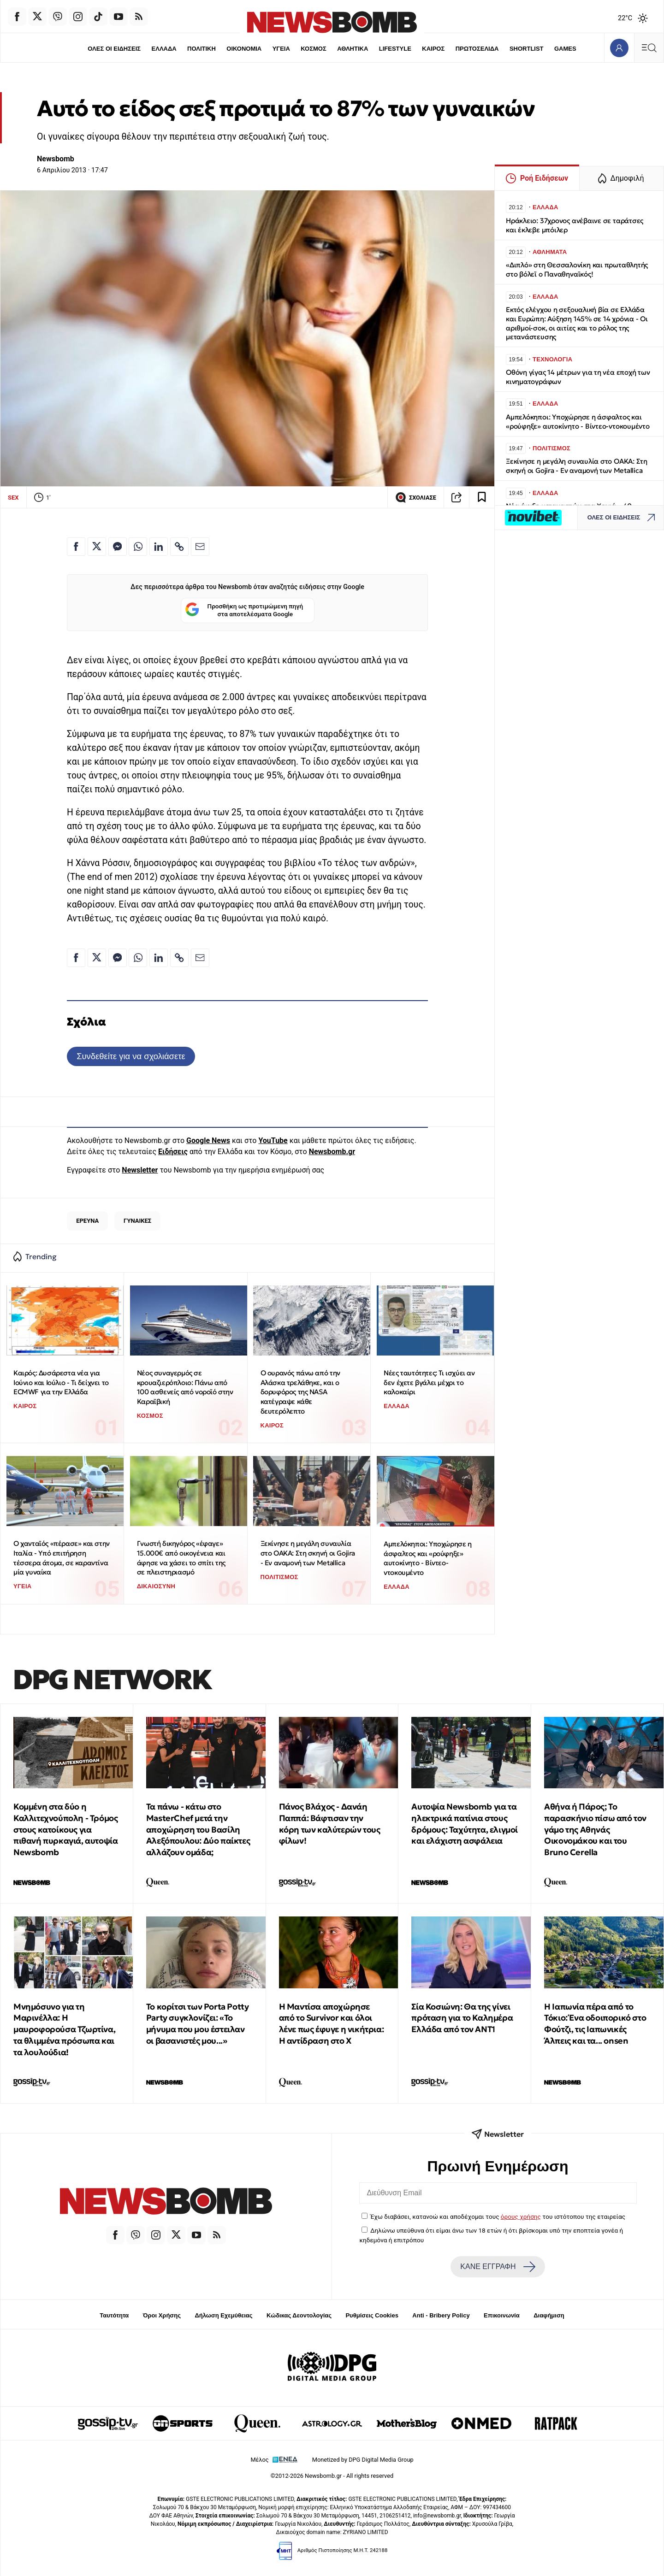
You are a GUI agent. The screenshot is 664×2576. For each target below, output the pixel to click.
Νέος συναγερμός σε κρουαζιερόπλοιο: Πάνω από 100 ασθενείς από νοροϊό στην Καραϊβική (185, 1387)
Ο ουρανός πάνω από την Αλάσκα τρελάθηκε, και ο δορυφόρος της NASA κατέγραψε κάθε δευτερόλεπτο (300, 1391)
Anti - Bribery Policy (440, 2315)
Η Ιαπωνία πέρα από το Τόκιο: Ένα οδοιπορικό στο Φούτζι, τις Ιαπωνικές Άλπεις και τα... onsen (595, 2023)
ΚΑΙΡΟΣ (433, 48)
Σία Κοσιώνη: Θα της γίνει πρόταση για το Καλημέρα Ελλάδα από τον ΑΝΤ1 (462, 2018)
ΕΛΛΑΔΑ (164, 48)
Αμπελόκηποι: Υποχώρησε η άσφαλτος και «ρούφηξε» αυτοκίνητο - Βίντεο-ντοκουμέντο (427, 1558)
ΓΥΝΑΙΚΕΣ (137, 1220)
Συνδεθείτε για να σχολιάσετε (131, 1056)
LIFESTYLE (395, 48)
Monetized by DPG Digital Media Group (363, 2459)
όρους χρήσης (521, 2216)
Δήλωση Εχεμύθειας (223, 2315)
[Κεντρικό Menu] (649, 47)
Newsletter (140, 1170)
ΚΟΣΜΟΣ (313, 48)
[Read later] (481, 497)
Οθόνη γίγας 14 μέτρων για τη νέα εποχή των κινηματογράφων (578, 377)
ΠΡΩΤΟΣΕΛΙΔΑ (477, 48)
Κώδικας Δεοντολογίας (299, 2315)
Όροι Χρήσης (162, 2315)
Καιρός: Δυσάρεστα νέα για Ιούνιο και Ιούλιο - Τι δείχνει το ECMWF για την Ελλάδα (61, 1382)
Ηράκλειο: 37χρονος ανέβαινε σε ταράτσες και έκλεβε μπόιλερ (574, 225)
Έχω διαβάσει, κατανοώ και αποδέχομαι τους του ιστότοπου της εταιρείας (497, 2216)
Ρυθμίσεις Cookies (371, 2315)
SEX (13, 497)
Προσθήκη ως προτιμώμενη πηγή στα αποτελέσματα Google (244, 610)
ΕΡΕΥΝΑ (87, 1220)
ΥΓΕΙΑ (281, 48)
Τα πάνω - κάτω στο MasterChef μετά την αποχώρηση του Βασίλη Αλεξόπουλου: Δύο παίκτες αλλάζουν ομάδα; (198, 1829)
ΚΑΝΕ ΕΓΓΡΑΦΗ (497, 2267)
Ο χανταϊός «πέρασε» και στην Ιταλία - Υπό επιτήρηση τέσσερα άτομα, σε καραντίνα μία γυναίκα (61, 1557)
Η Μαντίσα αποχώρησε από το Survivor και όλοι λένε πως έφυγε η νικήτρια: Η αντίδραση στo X (331, 2023)
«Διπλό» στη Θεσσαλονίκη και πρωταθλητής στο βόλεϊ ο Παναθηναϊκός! (577, 269)
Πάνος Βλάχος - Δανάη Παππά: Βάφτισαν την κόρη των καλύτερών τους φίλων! (329, 1823)
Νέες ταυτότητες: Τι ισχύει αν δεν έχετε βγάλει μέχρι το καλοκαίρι (429, 1382)
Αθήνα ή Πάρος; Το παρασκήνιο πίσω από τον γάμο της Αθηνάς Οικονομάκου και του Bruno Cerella (595, 1829)
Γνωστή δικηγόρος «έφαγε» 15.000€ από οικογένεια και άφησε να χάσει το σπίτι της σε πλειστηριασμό (181, 1557)
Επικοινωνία (502, 2315)
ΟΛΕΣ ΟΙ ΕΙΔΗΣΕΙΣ (114, 48)
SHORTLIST (527, 48)
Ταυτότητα (114, 2315)
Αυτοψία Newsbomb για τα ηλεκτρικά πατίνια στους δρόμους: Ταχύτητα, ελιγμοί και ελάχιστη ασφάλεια (464, 1823)
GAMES (565, 48)
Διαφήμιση (549, 2315)
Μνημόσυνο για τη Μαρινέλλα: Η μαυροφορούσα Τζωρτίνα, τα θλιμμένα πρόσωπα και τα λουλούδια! (64, 2029)
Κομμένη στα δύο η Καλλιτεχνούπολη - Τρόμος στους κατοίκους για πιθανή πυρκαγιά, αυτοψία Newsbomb (65, 1829)
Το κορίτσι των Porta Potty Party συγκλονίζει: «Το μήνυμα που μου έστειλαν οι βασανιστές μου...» (197, 2023)
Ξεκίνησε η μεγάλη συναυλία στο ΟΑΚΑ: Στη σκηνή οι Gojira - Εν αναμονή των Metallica (308, 1553)
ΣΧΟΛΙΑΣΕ (415, 497)
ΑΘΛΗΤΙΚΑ (352, 48)
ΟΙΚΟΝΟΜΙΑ (243, 48)
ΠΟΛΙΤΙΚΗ (201, 48)
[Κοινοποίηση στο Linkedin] (158, 546)
